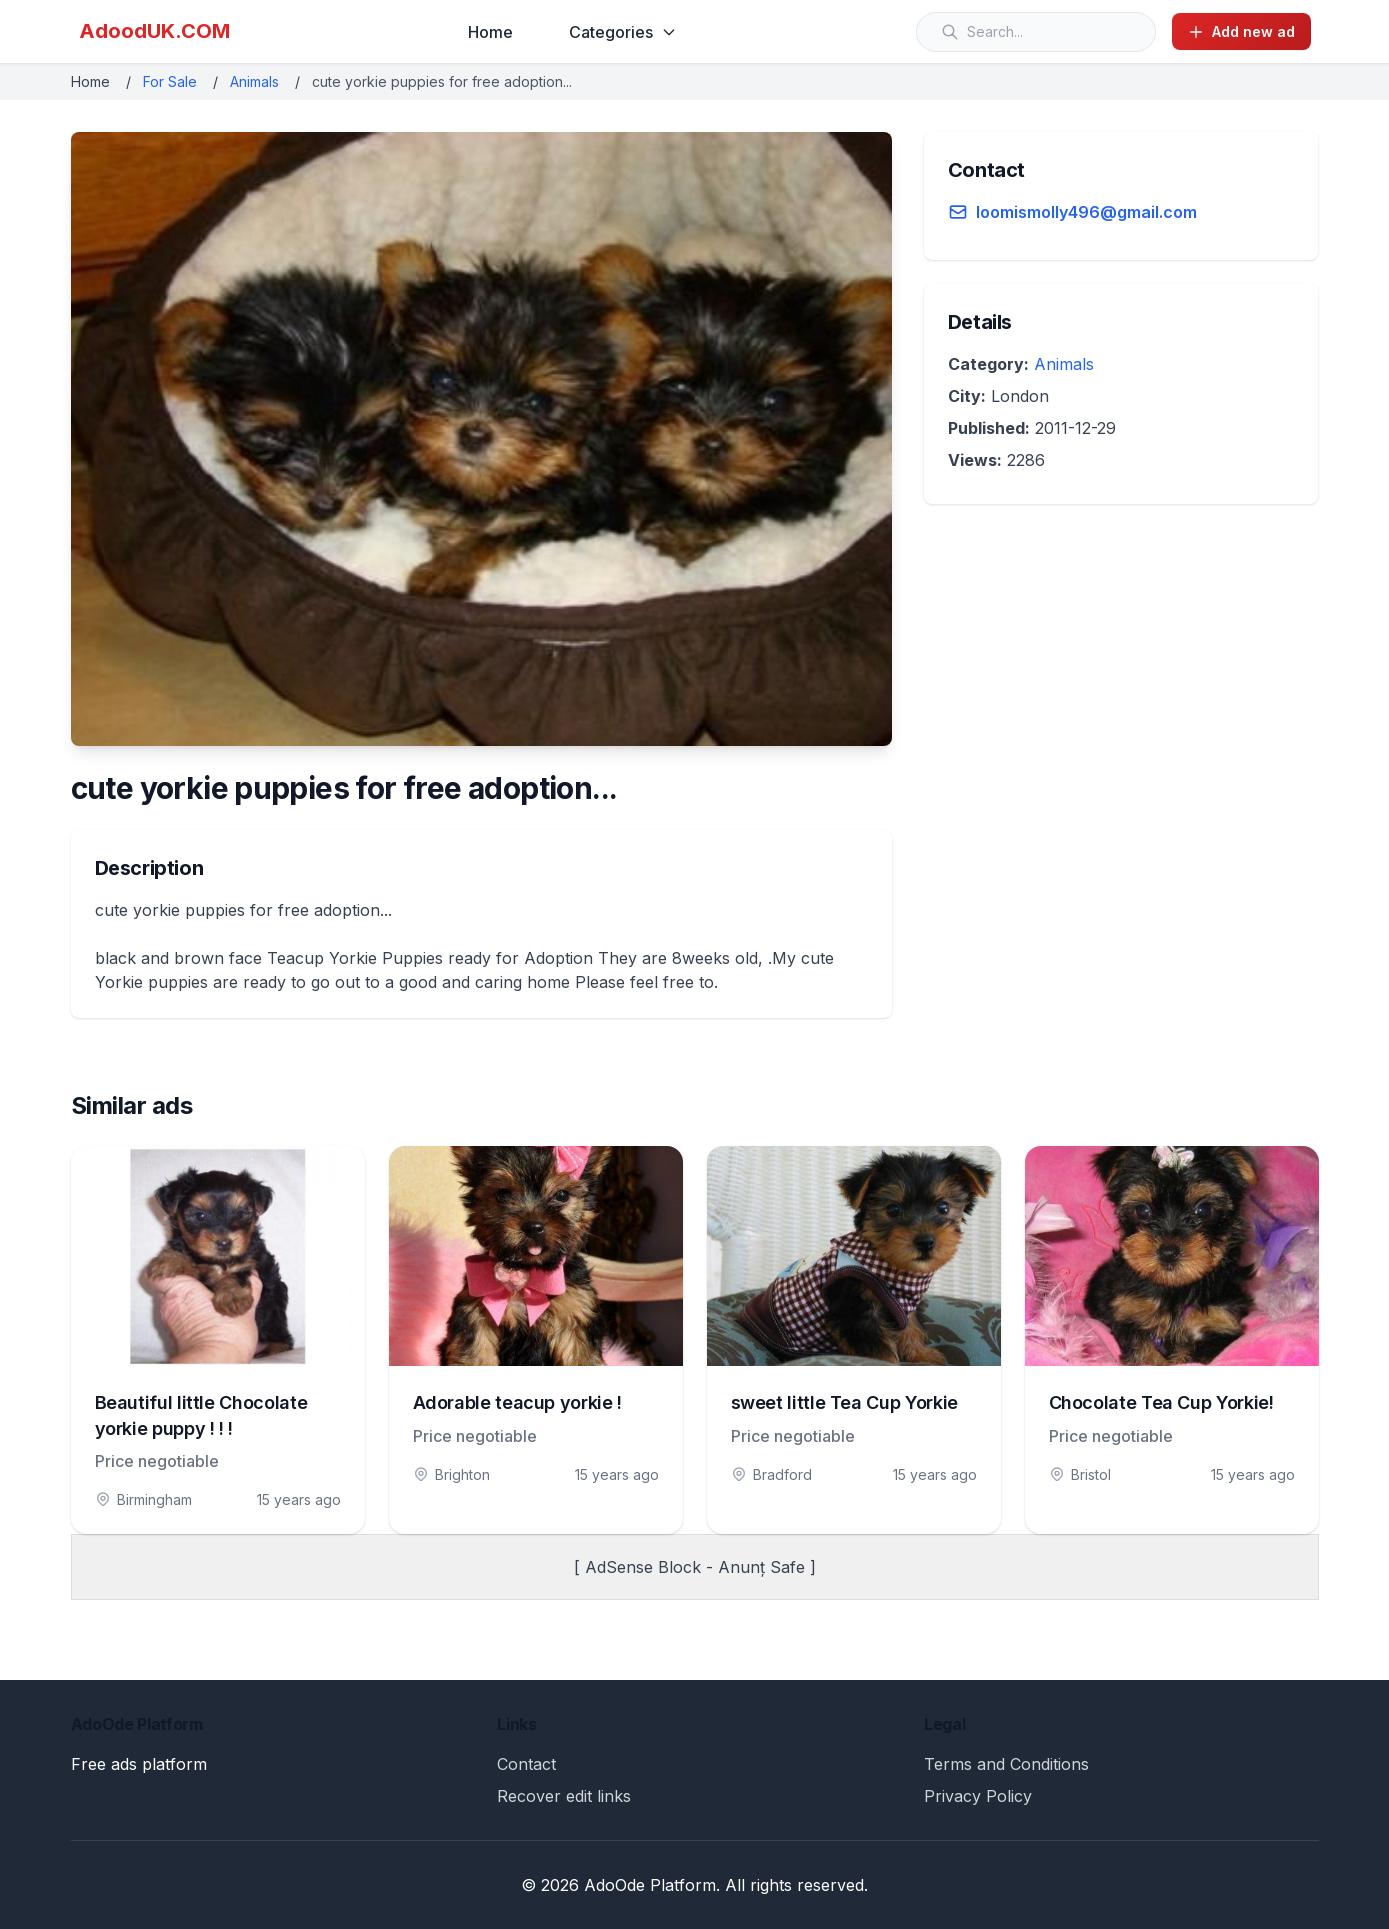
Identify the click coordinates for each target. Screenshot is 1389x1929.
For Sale (170, 81)
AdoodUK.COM (154, 31)
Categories (623, 32)
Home (490, 32)
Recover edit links (564, 1796)
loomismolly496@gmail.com (1086, 212)
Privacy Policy (978, 1796)
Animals (254, 81)
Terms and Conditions (1006, 1764)
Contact (526, 1764)
